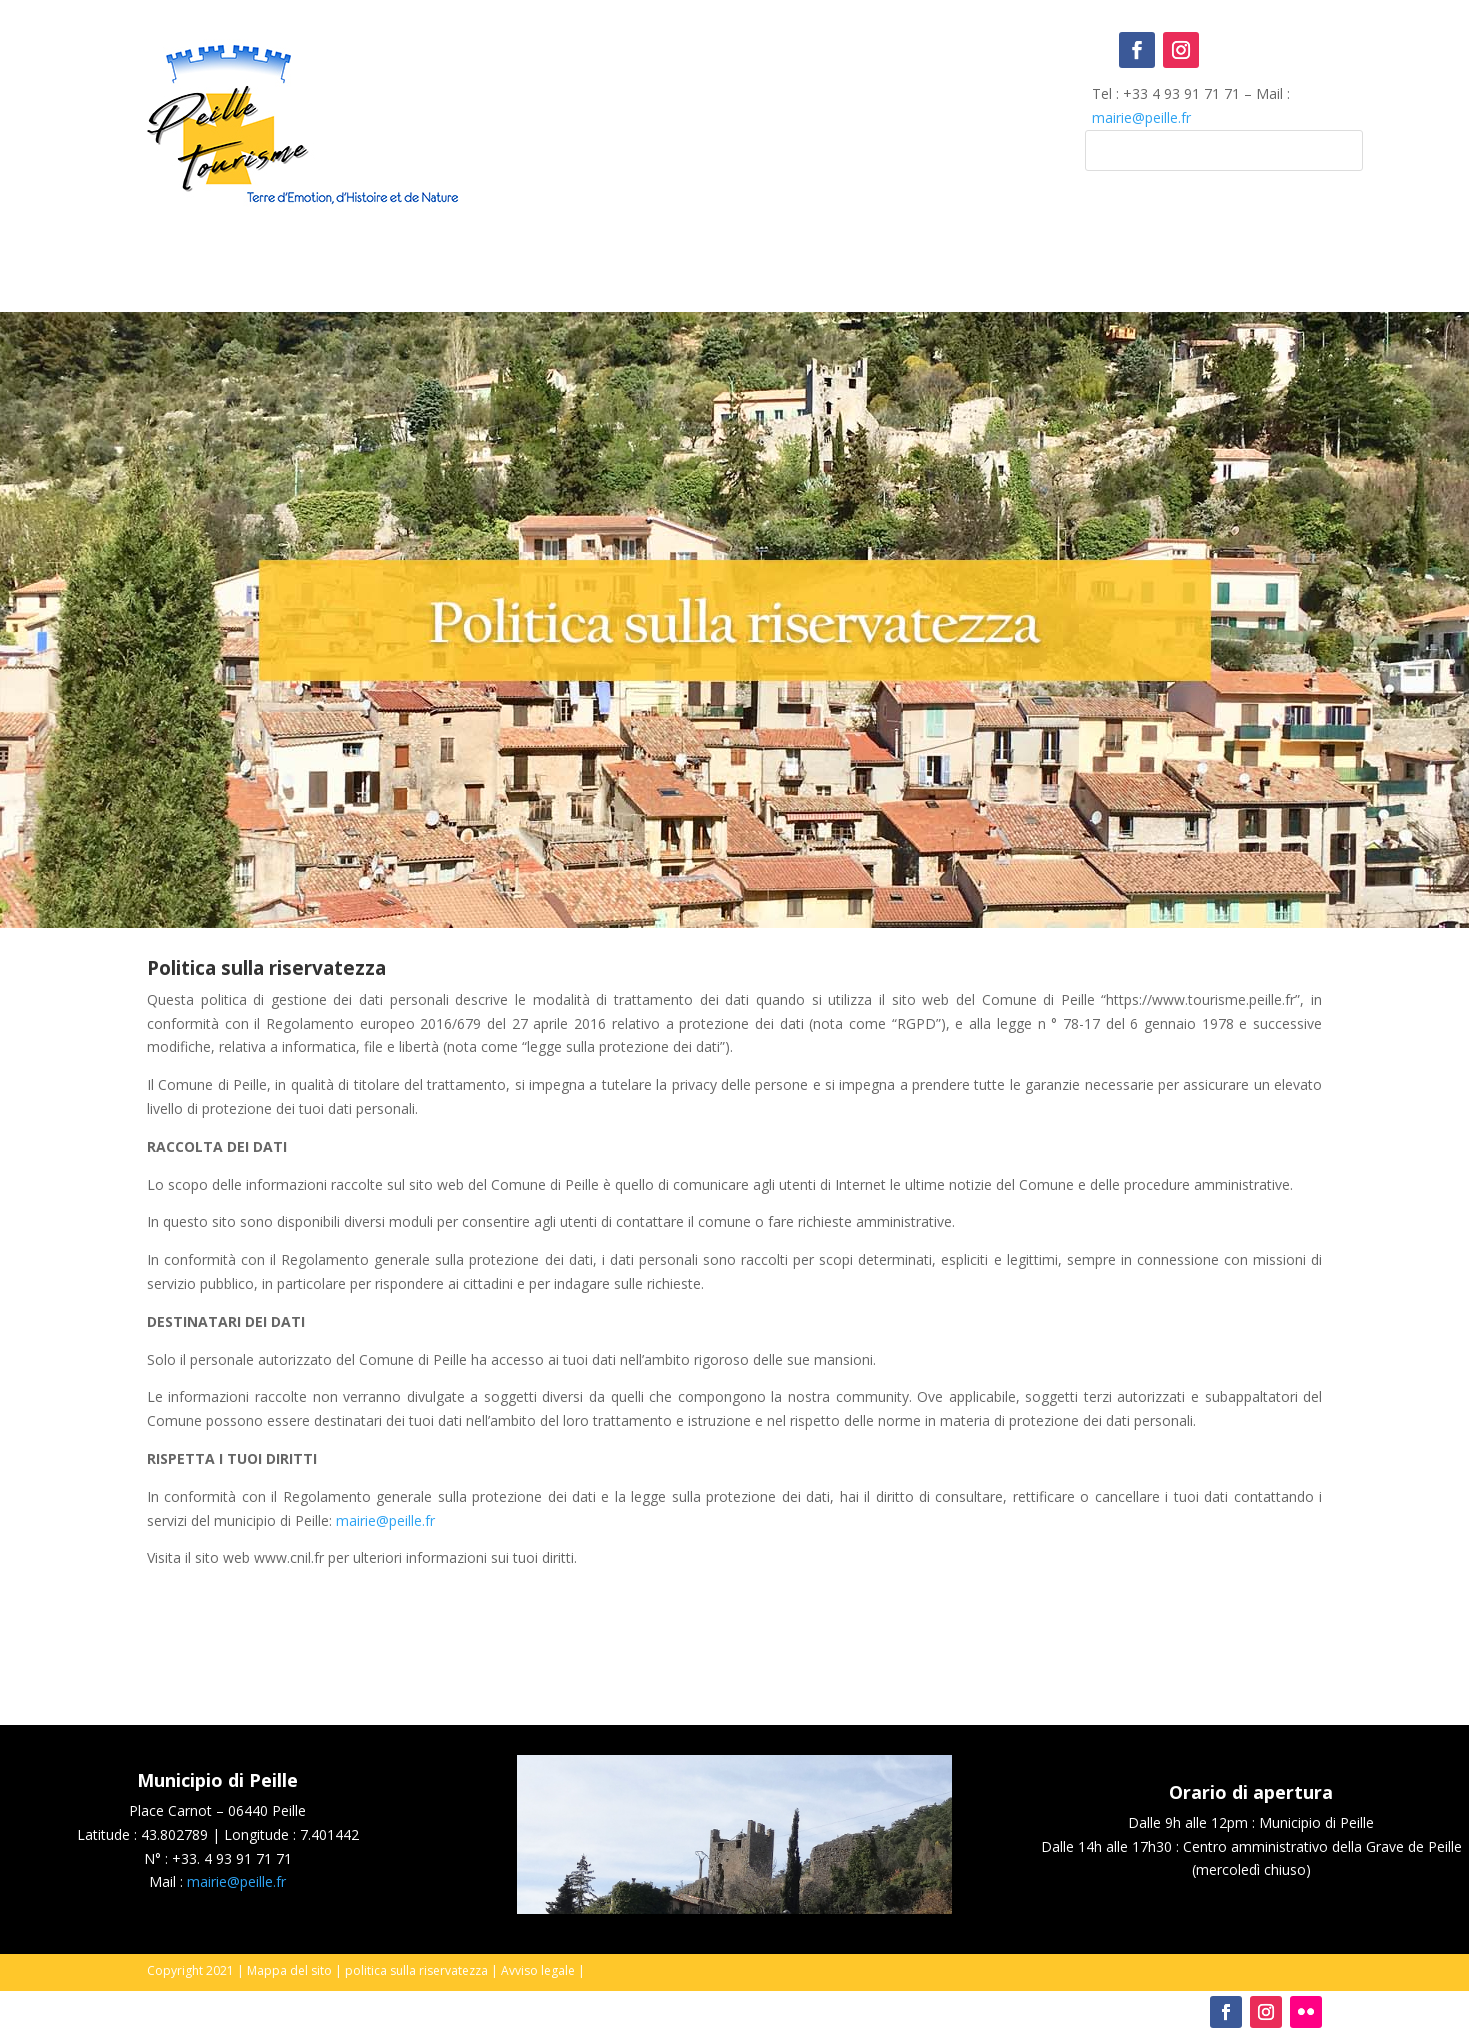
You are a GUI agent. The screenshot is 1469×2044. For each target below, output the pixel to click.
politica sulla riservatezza (416, 1970)
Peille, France (735, 114)
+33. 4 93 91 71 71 (232, 1858)
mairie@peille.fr (1141, 117)
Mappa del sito (289, 1970)
